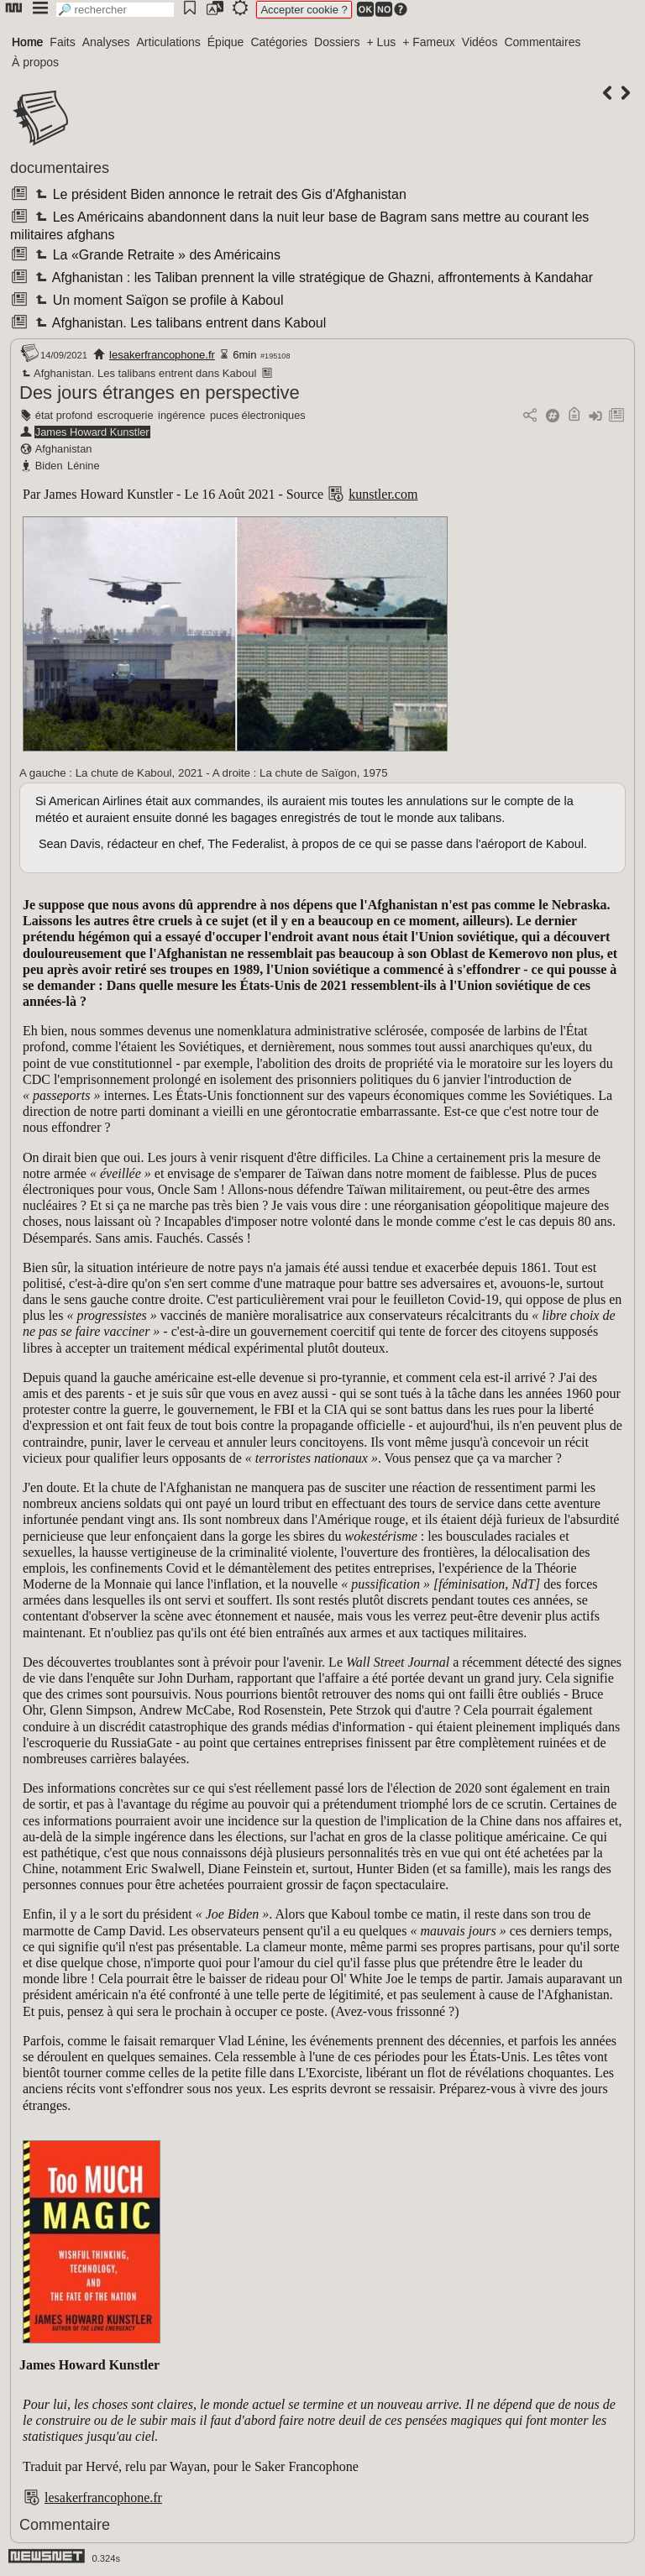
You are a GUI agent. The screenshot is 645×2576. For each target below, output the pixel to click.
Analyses (106, 42)
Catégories (278, 42)
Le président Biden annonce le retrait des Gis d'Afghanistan (219, 194)
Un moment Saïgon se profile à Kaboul (157, 300)
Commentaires (542, 42)
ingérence (181, 415)
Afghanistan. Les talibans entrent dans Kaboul (179, 323)
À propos (35, 62)
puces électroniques (258, 415)
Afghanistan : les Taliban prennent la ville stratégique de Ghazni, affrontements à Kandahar (312, 277)
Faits (62, 42)
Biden (49, 465)
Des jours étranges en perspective (159, 392)
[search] (115, 10)
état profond (63, 415)
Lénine (83, 465)
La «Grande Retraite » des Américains (156, 255)
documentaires (59, 168)
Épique (225, 42)
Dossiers (336, 42)
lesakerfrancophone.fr (162, 354)
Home (27, 42)
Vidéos (480, 42)
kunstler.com (383, 494)
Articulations (169, 42)
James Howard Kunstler (92, 432)
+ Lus (381, 42)
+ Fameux (428, 42)
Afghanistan (63, 448)
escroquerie (125, 415)
